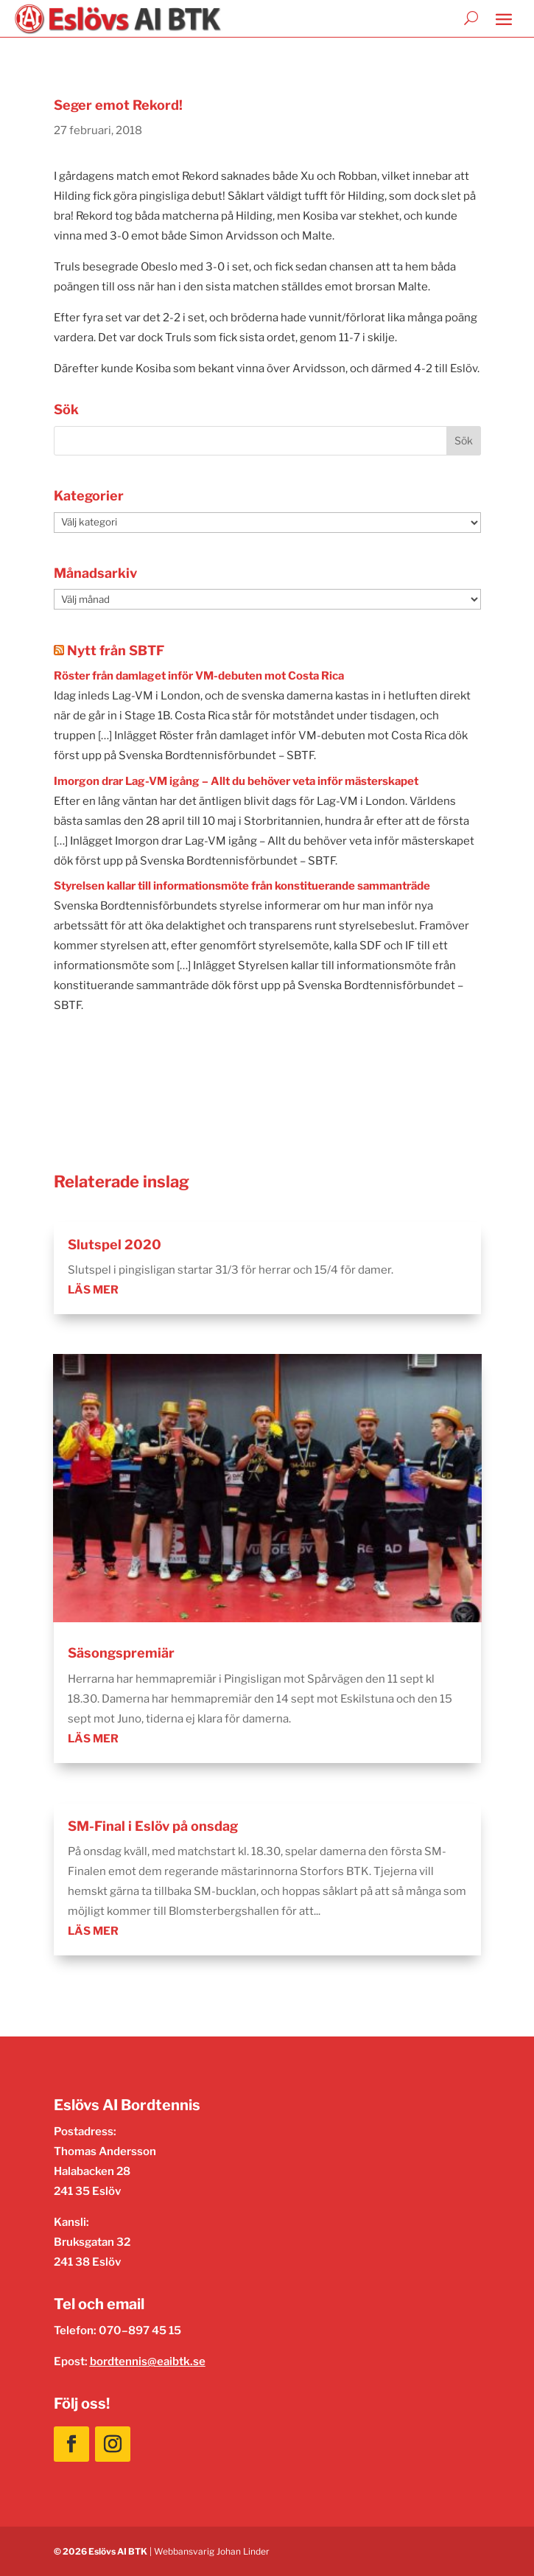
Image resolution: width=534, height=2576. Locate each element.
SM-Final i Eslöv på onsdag (153, 1826)
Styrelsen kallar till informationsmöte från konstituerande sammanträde (242, 886)
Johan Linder (243, 2551)
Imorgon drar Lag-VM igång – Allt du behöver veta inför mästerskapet (236, 781)
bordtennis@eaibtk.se (147, 2361)
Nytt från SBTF (115, 650)
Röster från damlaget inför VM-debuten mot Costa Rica (199, 676)
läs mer (93, 1289)
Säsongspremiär (121, 1653)
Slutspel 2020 (114, 1244)
